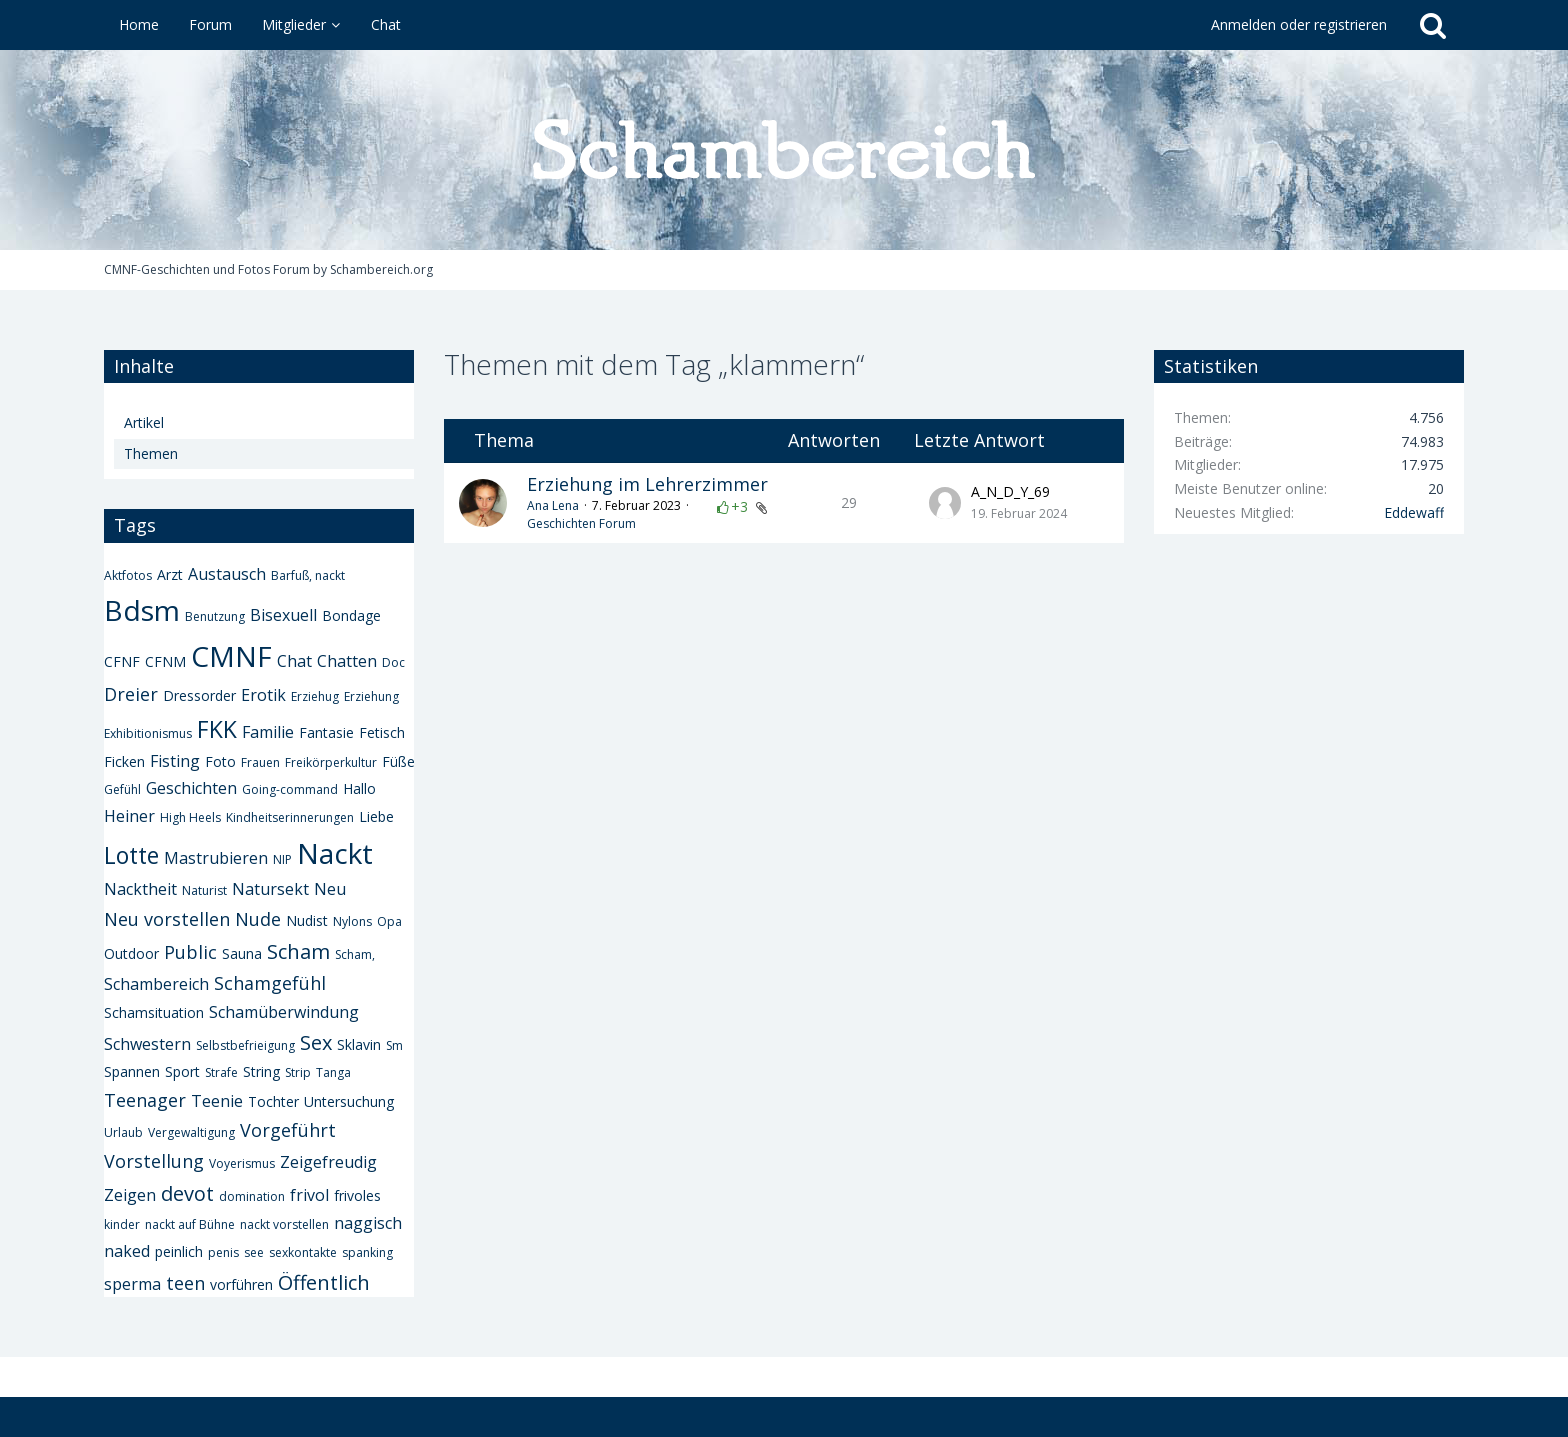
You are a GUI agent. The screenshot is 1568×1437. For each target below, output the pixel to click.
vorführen (241, 1284)
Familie (268, 732)
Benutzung (215, 616)
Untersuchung (349, 1101)
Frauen (260, 762)
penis (223, 1252)
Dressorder (199, 695)
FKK (217, 729)
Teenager (145, 1100)
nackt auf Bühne (190, 1224)
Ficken (124, 761)
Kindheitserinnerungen (290, 817)
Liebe (376, 816)
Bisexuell (283, 615)
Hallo (359, 788)
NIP (282, 859)
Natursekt (270, 889)
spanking (367, 1252)
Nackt (335, 853)
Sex (316, 1042)
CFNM (165, 661)
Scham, (355, 954)
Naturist (204, 890)
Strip (298, 1072)
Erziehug (315, 696)
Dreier (131, 694)
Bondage (351, 615)
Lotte (131, 855)
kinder (122, 1224)
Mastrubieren (216, 858)
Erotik (263, 695)
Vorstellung (154, 1161)
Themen (151, 453)
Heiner (129, 816)
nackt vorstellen (284, 1224)
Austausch (227, 574)
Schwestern (147, 1044)
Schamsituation (154, 1012)
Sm (394, 1045)
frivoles (357, 1195)
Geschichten (191, 788)
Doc (393, 662)
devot (187, 1193)
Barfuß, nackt (308, 575)
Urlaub (123, 1132)
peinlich (179, 1251)
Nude (258, 919)
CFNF (122, 661)
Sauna (242, 953)
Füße (398, 761)
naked (127, 1251)
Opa (389, 921)
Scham (298, 951)
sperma (132, 1284)
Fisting (175, 761)
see (254, 1252)
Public (190, 952)
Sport (182, 1071)
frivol (309, 1195)
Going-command (290, 789)
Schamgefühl (270, 983)
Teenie (217, 1101)
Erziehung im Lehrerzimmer (647, 484)
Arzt (170, 574)
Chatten (347, 661)
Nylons (352, 921)
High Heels (190, 817)
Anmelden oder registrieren (1299, 24)
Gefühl (122, 789)
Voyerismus (242, 1163)
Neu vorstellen (167, 919)
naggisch (368, 1223)
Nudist (307, 920)
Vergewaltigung (191, 1132)
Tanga (333, 1072)
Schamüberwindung (284, 1012)
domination (252, 1196)
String (261, 1071)
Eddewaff (1414, 512)
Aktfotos (128, 575)
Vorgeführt (288, 1130)
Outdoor (131, 953)
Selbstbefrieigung (245, 1045)
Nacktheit (140, 889)
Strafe (221, 1072)
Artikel (144, 422)
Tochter (273, 1101)
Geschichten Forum (581, 523)
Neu (330, 889)
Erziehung (371, 696)
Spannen (132, 1071)
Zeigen (130, 1195)
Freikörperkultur (331, 762)
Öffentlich (324, 1282)
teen (185, 1283)
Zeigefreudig (328, 1162)
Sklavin (359, 1044)
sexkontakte (303, 1252)
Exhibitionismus (148, 733)
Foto (220, 761)
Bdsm (142, 610)
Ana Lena (553, 505)
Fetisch (382, 732)
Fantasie (326, 732)
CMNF (231, 656)
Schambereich (156, 984)
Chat (294, 661)
